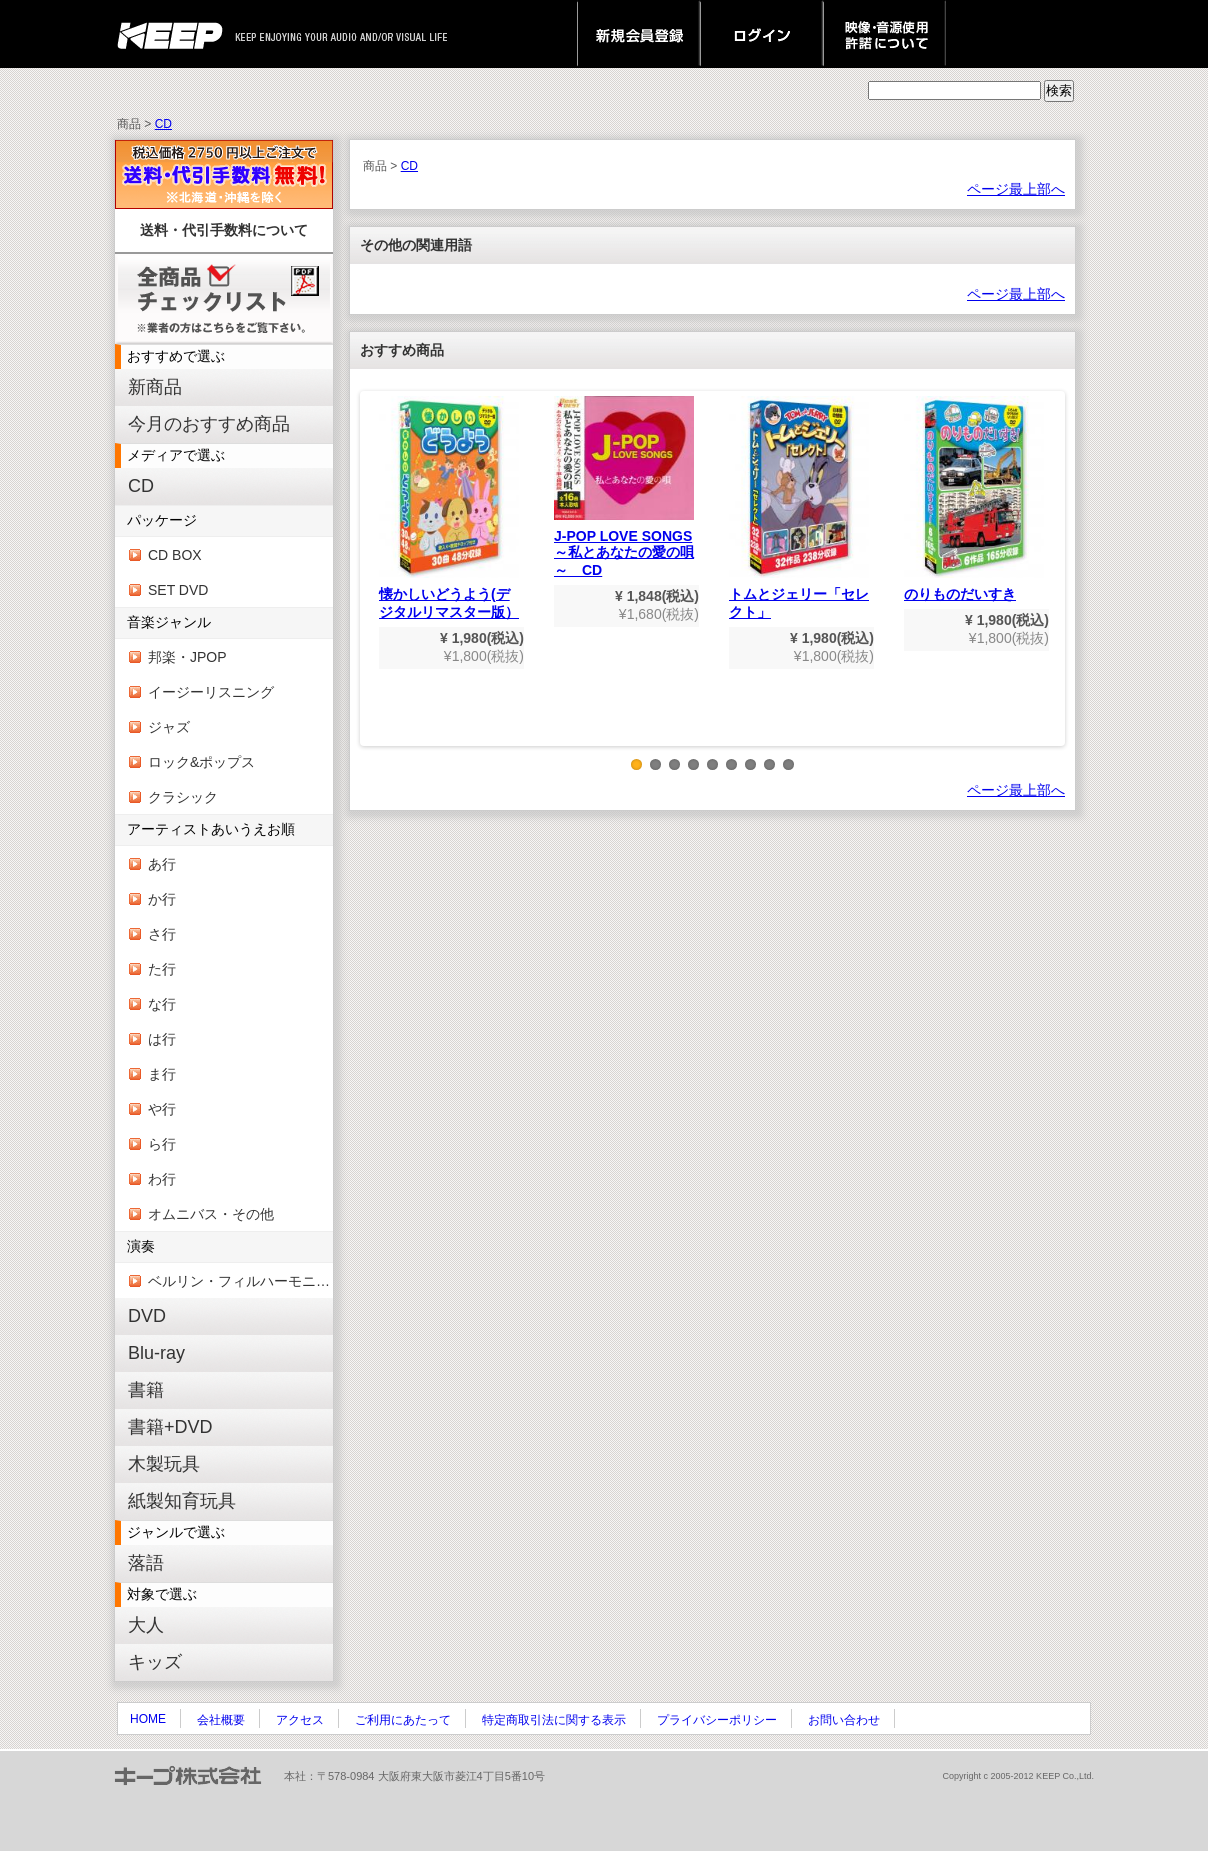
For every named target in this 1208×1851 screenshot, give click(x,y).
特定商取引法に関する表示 (554, 1720)
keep (175, 34)
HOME (148, 1719)
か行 (162, 899)
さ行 (162, 934)
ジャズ (169, 727)
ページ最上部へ (1016, 189)
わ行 (162, 1179)
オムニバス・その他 (211, 1214)
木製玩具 (164, 1464)
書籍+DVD (170, 1427)
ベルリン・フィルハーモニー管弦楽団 (240, 1281)
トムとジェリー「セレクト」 (799, 508)
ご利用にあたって (403, 1720)
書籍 (146, 1390)
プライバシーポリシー (717, 1720)
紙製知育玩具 (182, 1501)
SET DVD (178, 590)
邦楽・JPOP (187, 657)
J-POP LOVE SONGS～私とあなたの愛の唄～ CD (624, 487)
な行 (162, 1004)
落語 (146, 1563)
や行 (162, 1109)
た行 (162, 969)
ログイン (761, 34)
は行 (162, 1039)
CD (163, 124)
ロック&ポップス (201, 762)
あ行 (162, 864)
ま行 (162, 1074)
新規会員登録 (638, 34)
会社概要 (221, 1720)
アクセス (300, 1720)
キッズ (155, 1662)
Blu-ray (156, 1353)
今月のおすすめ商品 (209, 424)
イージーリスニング (211, 692)
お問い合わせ (844, 1720)
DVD (147, 1316)
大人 (146, 1625)
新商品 (155, 387)
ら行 (162, 1144)
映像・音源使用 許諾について (884, 34)
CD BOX (175, 555)
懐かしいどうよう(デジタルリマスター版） (449, 508)
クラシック (183, 797)
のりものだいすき (974, 499)
